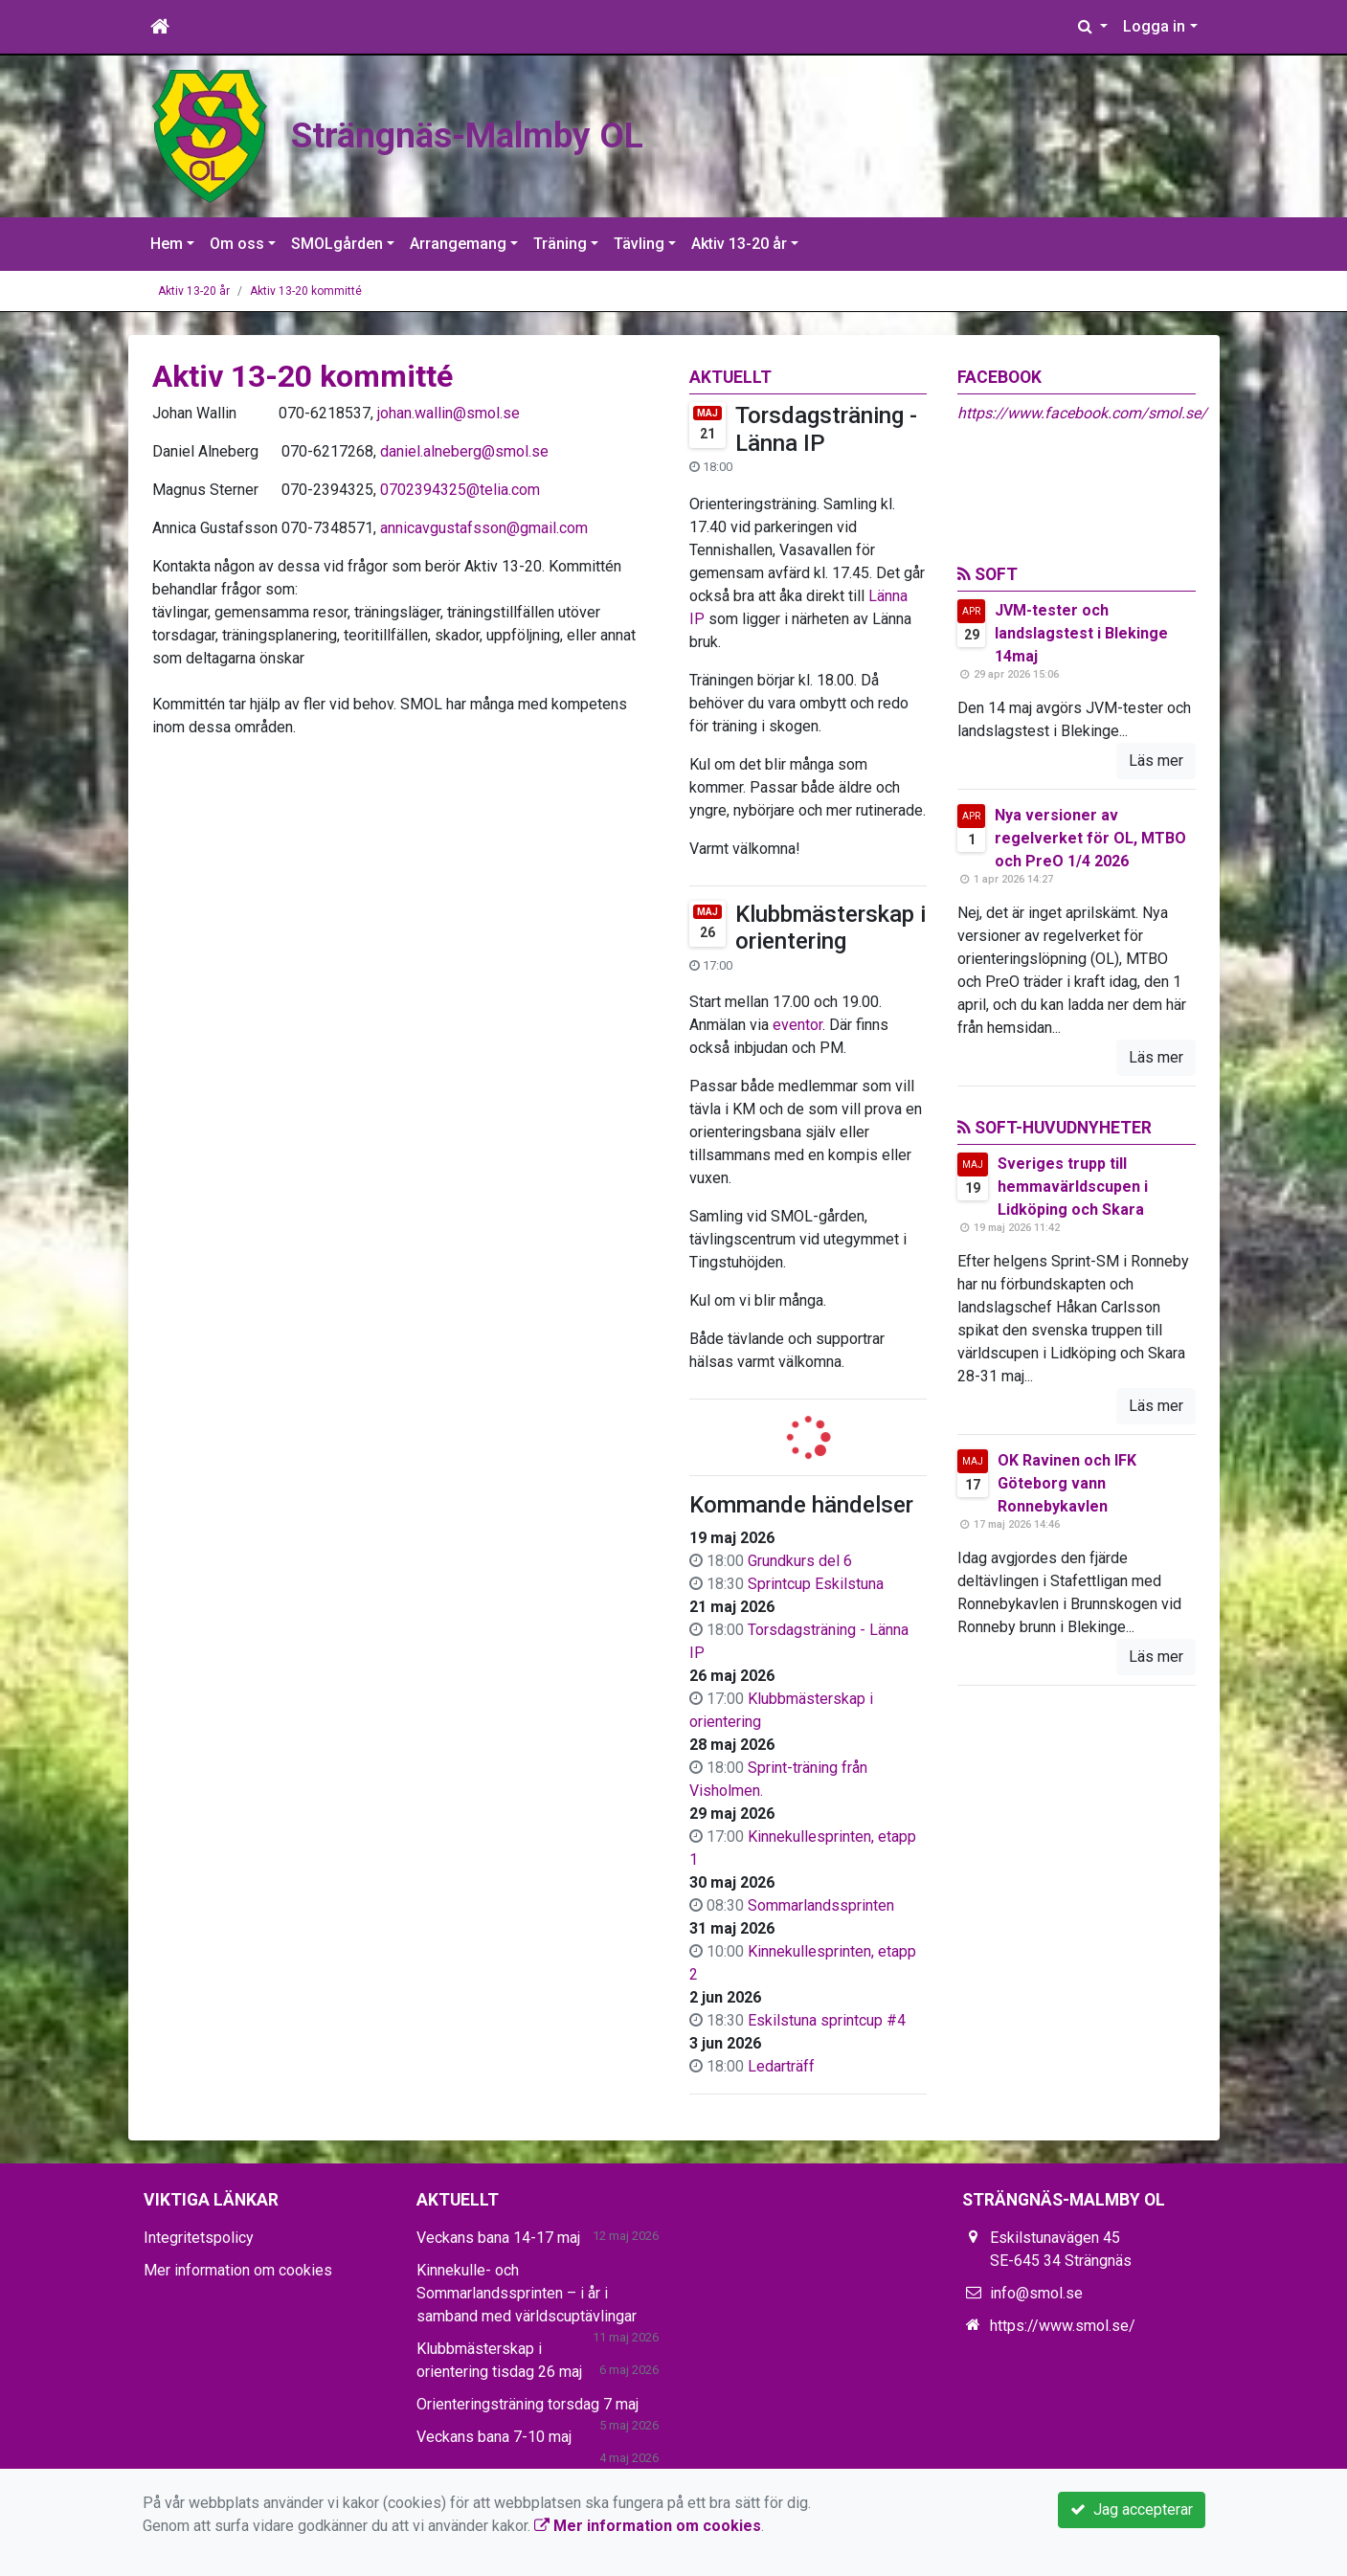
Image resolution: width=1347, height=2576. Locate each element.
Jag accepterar (1131, 2509)
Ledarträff (781, 2066)
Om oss (237, 244)
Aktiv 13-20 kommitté (306, 291)
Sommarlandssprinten (821, 1905)
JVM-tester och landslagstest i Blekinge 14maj (1081, 633)
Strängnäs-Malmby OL (562, 129)
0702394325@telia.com (460, 490)
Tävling (639, 244)
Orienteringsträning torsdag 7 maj (527, 2404)
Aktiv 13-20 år (739, 244)
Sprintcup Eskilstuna (816, 1584)
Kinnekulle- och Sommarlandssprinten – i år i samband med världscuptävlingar (526, 2293)
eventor (797, 1025)
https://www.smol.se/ (1062, 2326)
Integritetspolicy (199, 2238)
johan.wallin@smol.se (448, 413)
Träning (560, 244)
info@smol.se (1036, 2293)
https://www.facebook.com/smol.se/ (1082, 413)
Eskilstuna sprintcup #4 (827, 2020)
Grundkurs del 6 (800, 1561)
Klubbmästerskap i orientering (830, 928)
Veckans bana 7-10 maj (494, 2437)
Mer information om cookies (238, 2270)
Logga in (1154, 26)
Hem (166, 244)
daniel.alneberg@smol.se (464, 451)
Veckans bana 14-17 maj (498, 2238)
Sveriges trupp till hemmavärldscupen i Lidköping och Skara (1073, 1186)
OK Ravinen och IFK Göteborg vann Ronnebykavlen (1067, 1483)
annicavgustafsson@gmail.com (484, 528)
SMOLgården (337, 244)
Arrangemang (458, 244)
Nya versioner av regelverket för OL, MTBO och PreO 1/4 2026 (1090, 838)
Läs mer (1156, 760)
